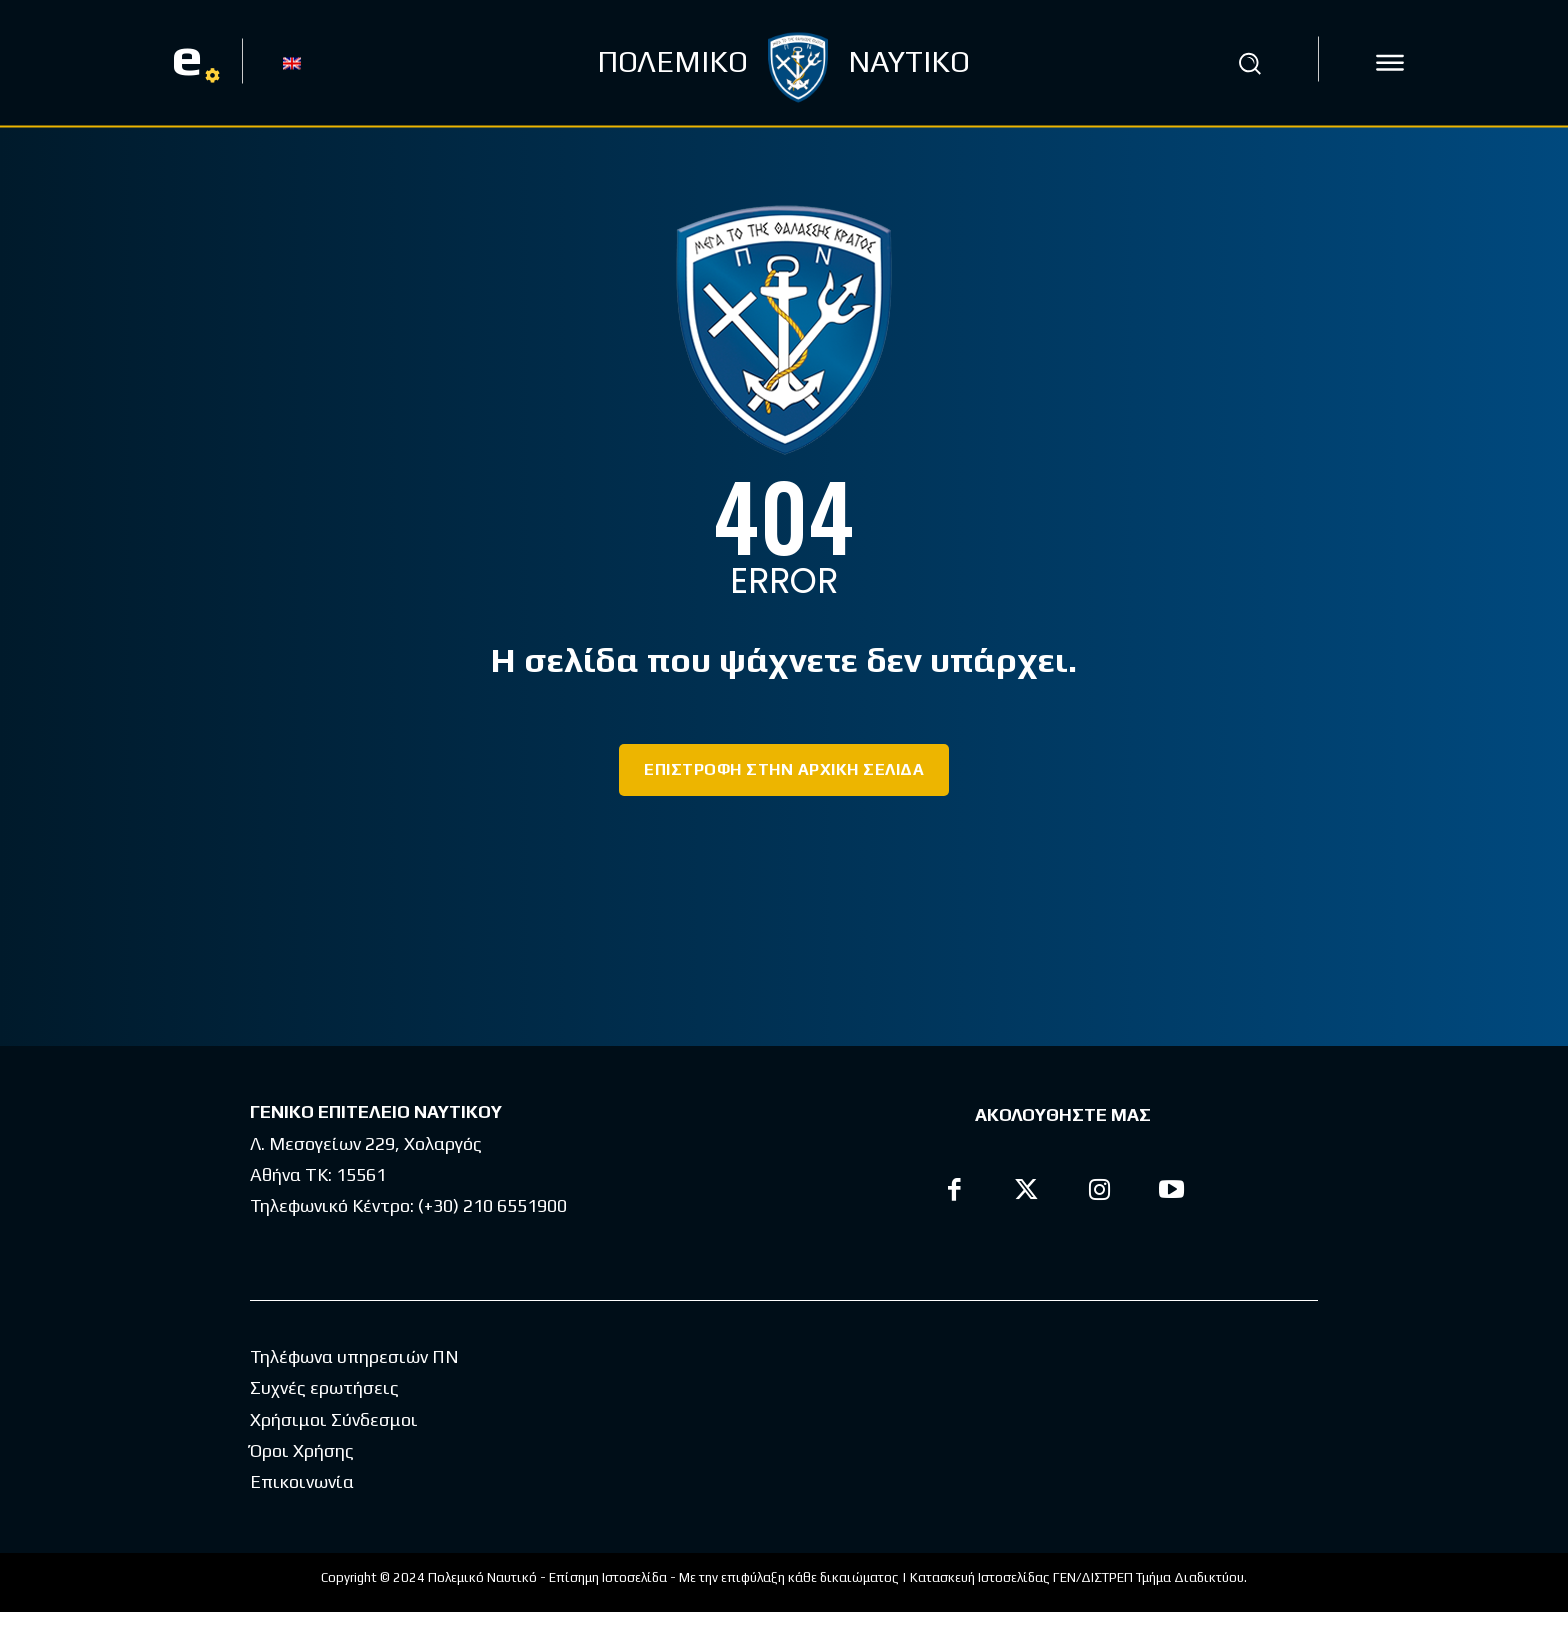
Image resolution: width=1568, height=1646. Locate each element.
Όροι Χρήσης (302, 1484)
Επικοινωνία (302, 1515)
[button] (1249, 63)
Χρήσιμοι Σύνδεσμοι (334, 1453)
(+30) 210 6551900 (492, 1205)
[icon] (1390, 63)
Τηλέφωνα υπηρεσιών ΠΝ (354, 1390)
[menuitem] (292, 62)
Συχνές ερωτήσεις (324, 1421)
